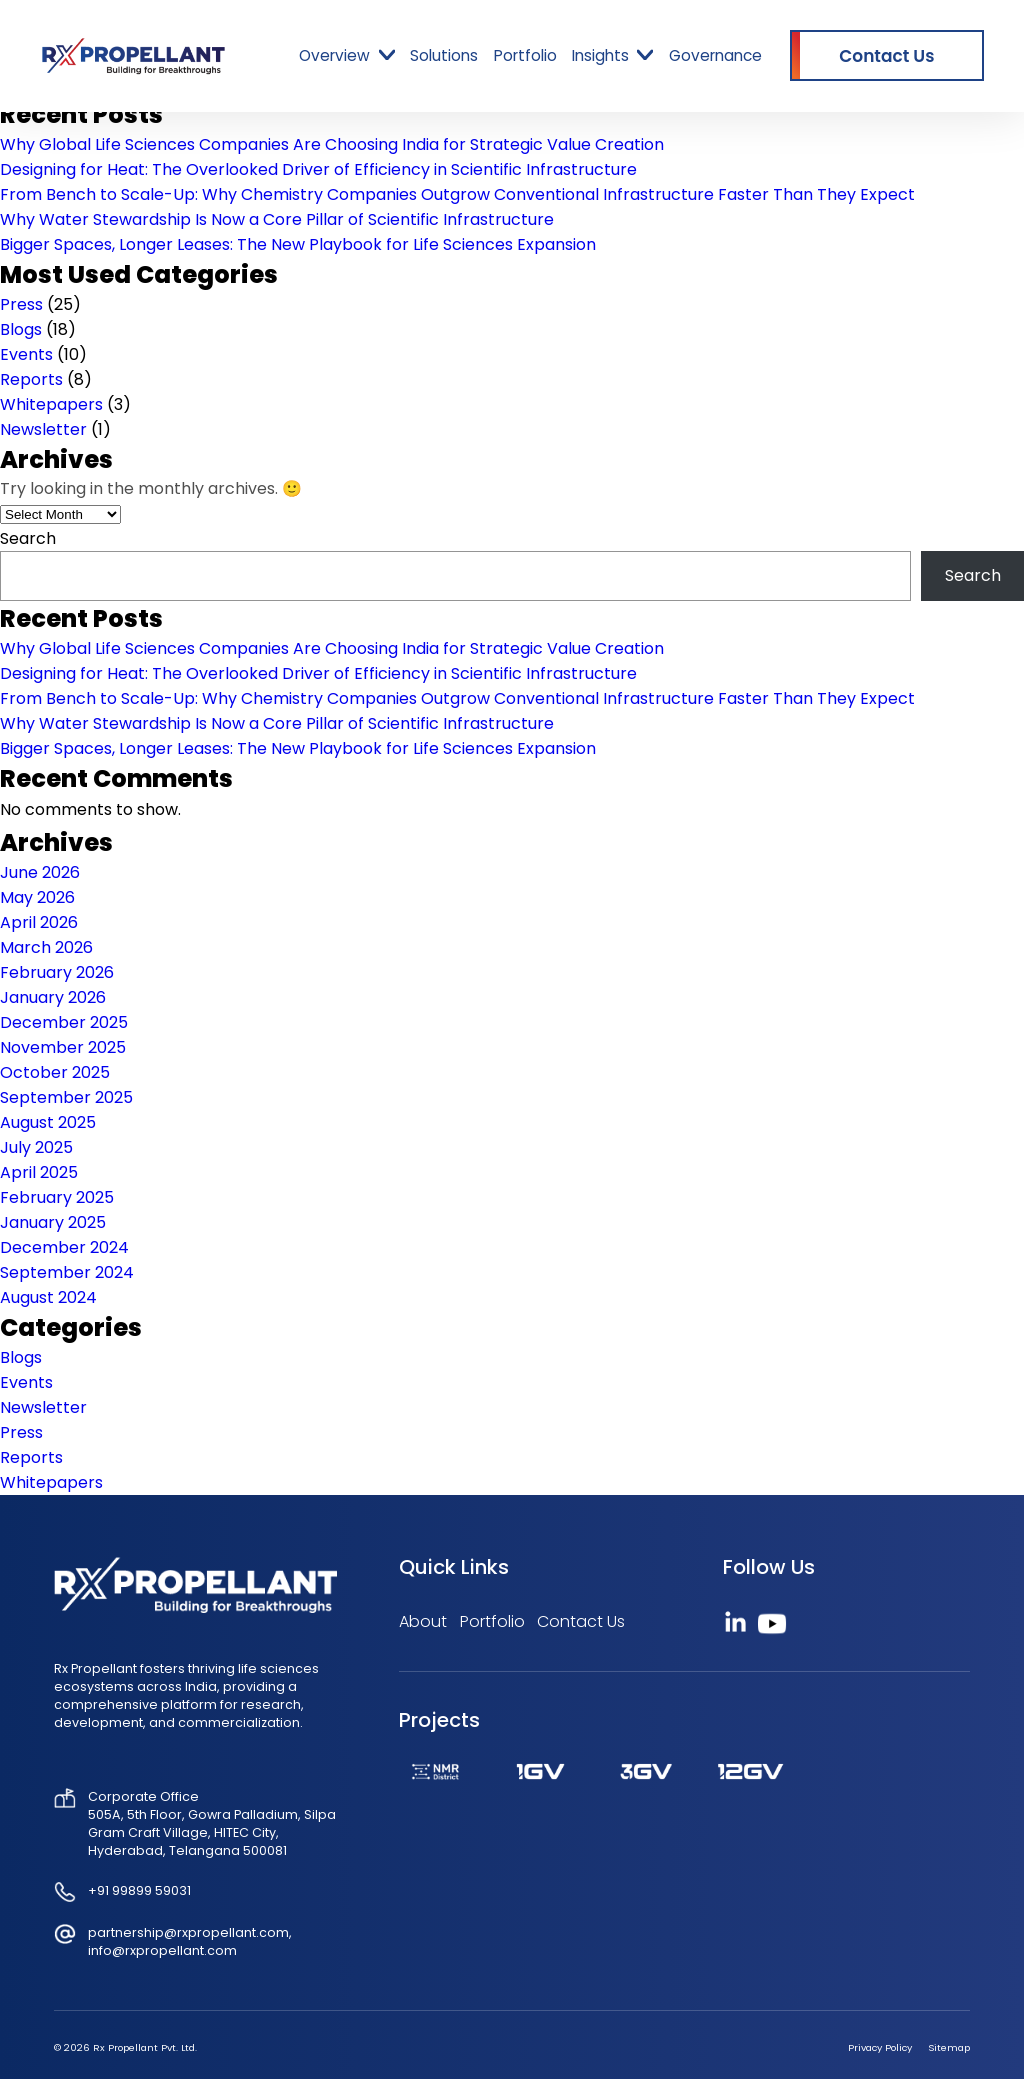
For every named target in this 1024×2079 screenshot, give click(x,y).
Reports (31, 379)
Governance (715, 55)
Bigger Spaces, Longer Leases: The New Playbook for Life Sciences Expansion (298, 244)
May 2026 (37, 897)
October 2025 (55, 1072)
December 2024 (64, 1247)
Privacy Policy (880, 2047)
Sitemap (949, 2047)
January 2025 (53, 1222)
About (423, 1621)
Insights (600, 55)
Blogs (21, 329)
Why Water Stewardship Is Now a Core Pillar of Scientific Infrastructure (277, 219)
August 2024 (48, 1297)
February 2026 (57, 972)
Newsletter (43, 429)
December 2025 (64, 1022)
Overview (334, 55)
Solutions (444, 55)
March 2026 (46, 947)
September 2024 (67, 1272)
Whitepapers (51, 404)
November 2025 (63, 1047)
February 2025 (57, 1197)
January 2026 (53, 997)
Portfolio (525, 55)
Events (26, 354)
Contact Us (581, 1621)
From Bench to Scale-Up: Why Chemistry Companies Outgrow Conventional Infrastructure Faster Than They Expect (457, 194)
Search (28, 538)
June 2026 (40, 872)
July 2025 (36, 1147)
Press (21, 304)
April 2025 (39, 1172)
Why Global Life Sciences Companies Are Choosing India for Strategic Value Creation (332, 144)
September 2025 (66, 1097)
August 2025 (48, 1122)
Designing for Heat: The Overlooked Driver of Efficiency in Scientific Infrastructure (318, 169)
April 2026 (39, 922)
